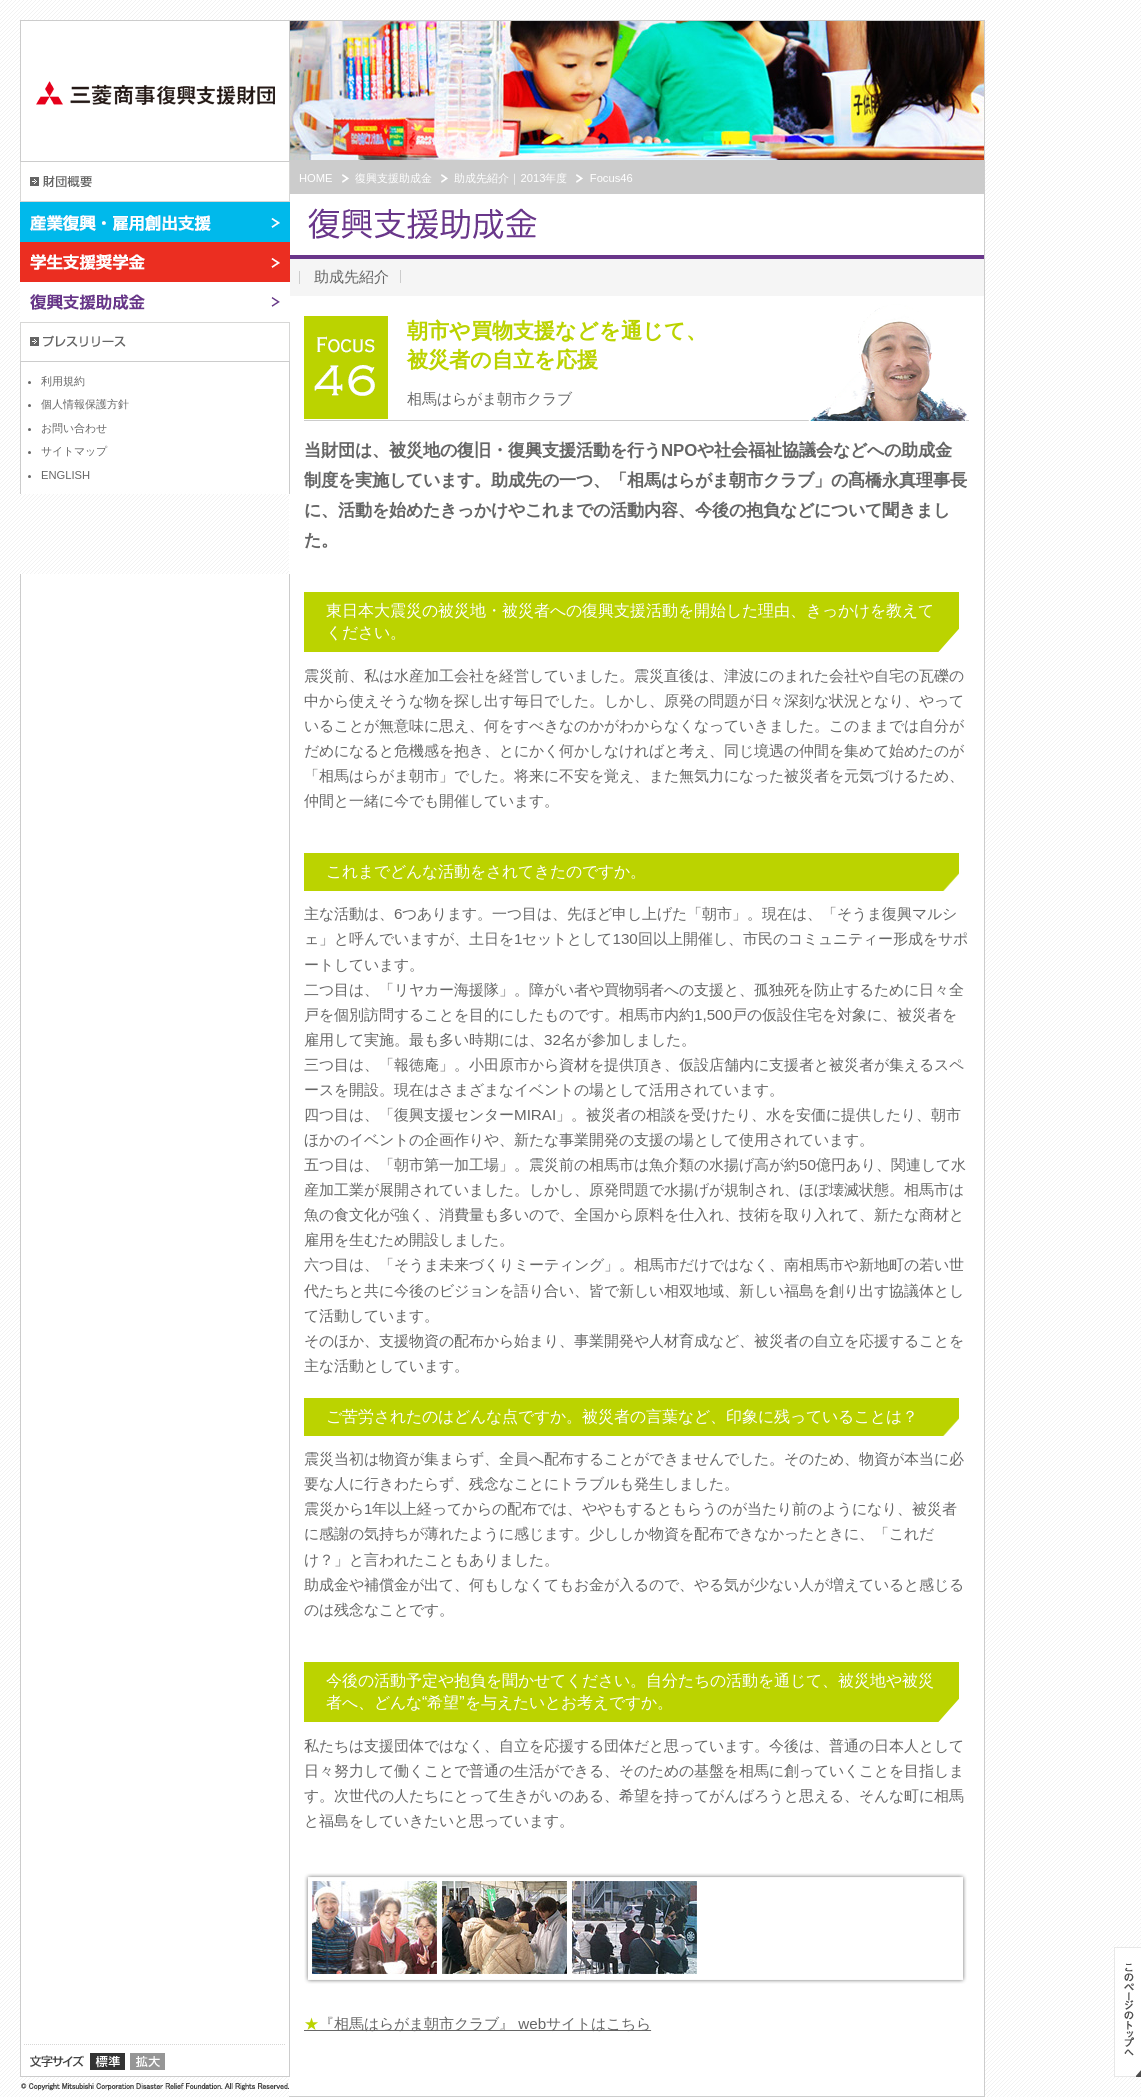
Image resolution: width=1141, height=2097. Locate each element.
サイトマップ (74, 451)
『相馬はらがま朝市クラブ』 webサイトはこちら (477, 2023)
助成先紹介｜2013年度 (510, 178)
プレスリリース (155, 342)
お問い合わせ (74, 428)
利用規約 (63, 381)
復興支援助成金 (155, 302)
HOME (316, 178)
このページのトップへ (1127, 2012)
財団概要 (155, 182)
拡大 (147, 2061)
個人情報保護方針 (85, 404)
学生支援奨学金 (155, 262)
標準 (107, 2061)
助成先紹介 (351, 276)
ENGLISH (65, 475)
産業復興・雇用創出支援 (155, 222)
